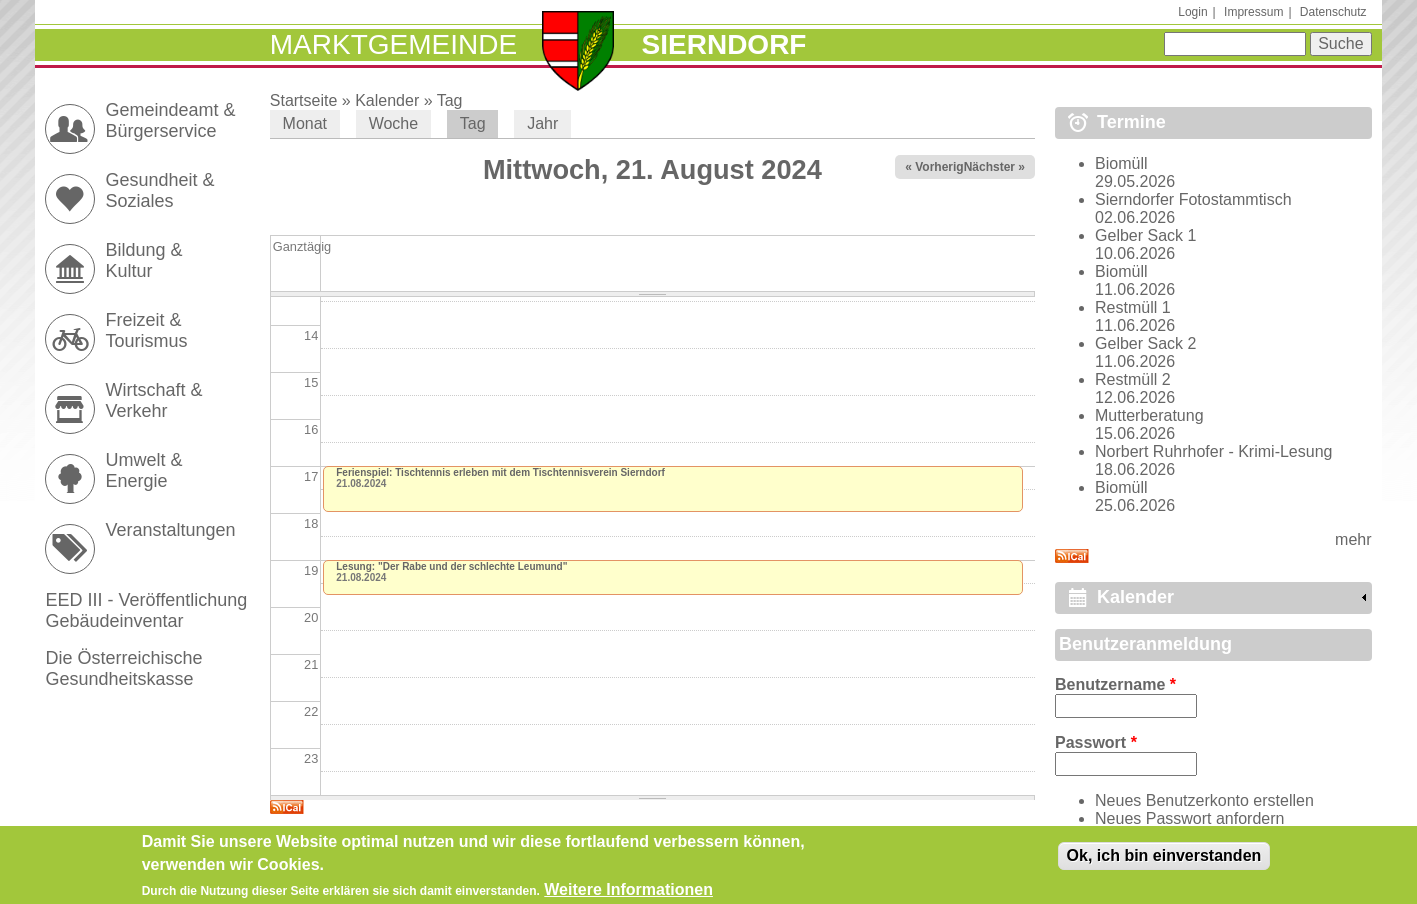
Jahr (542, 123)
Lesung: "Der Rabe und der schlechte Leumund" (451, 566)
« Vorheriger (940, 167)
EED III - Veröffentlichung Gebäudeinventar (146, 610)
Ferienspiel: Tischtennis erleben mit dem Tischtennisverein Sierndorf (500, 472)
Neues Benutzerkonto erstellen (1204, 800)
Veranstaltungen (170, 530)
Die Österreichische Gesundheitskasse (123, 668)
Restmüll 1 (1133, 307)
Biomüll (1121, 163)
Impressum (1253, 12)
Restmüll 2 (1133, 379)
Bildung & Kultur (143, 260)
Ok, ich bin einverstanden (1164, 861)
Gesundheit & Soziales (159, 190)
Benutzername (1115, 684)
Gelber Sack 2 (1145, 343)
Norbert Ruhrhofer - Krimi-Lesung (1213, 451)
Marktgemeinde (393, 44)
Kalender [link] (1135, 597)
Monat (305, 123)
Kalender (387, 100)
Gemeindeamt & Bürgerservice (170, 120)
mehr (1353, 539)
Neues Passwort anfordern (1189, 818)
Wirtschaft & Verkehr (153, 400)
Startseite (304, 100)
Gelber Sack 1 (1145, 235)
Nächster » (994, 167)
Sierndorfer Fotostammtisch (1193, 199)
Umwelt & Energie (143, 470)
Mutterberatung (1149, 415)
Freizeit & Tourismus (146, 330)
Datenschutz (1333, 12)
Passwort (1096, 742)
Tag (450, 100)
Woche (394, 123)
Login (1192, 12)
